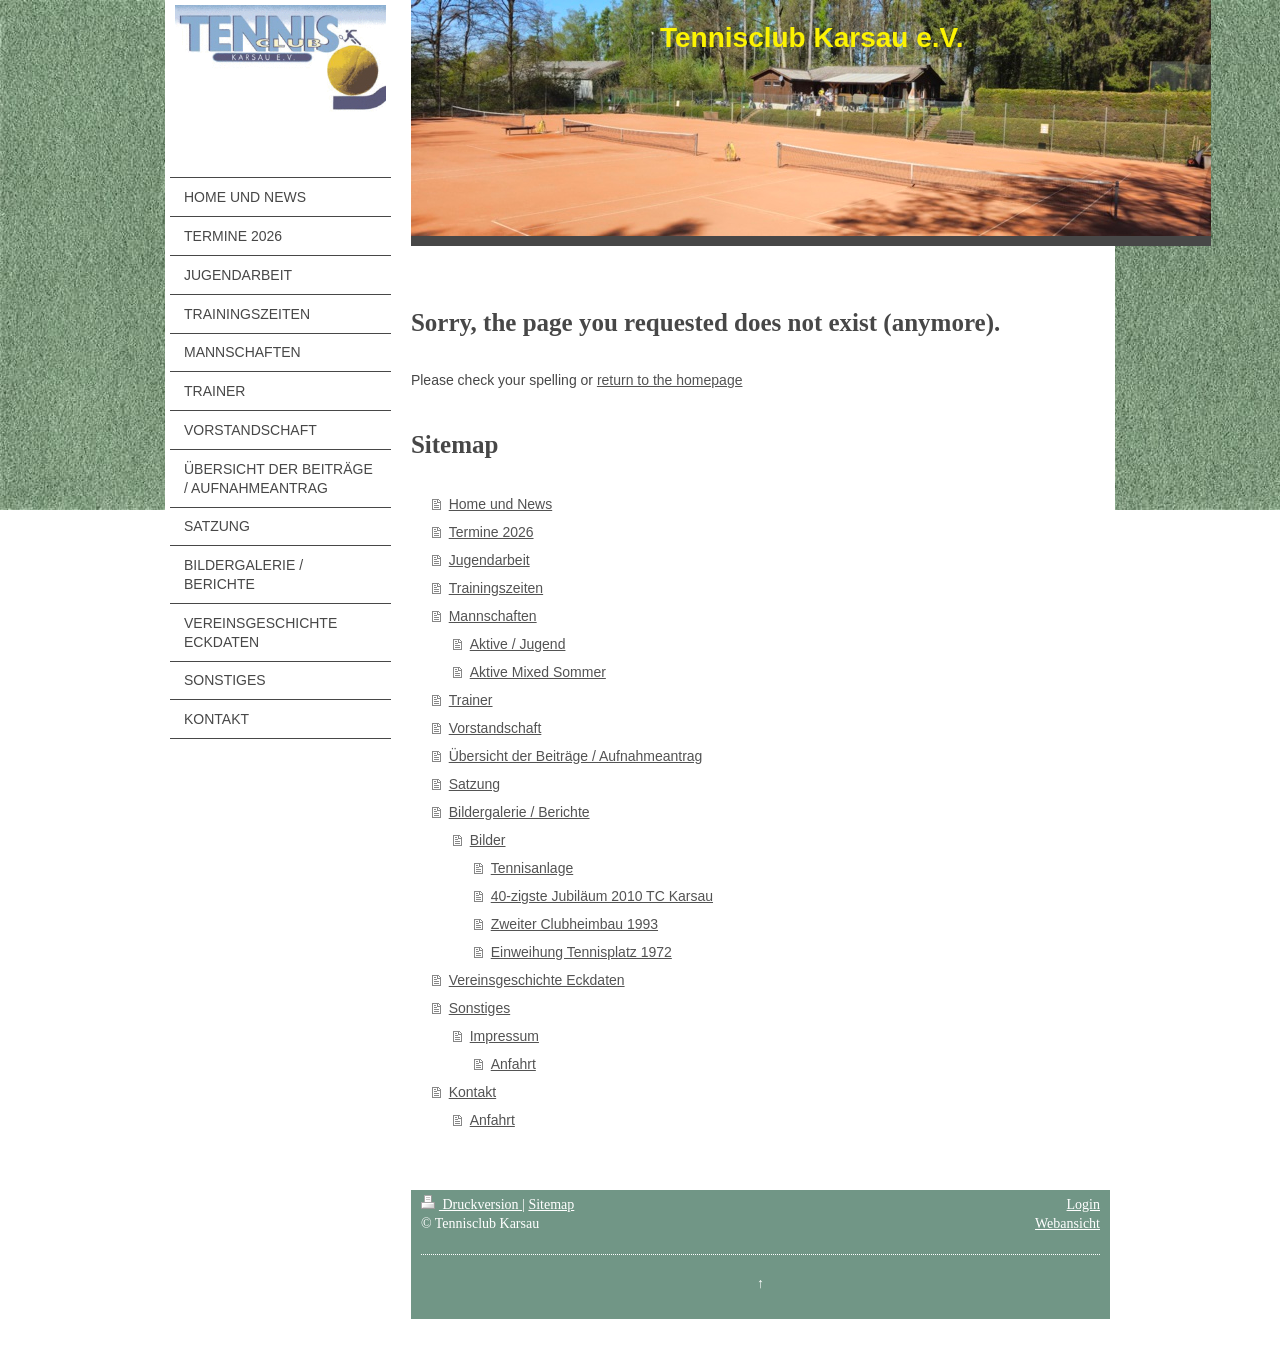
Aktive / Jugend (518, 644)
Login (1083, 1204)
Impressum (504, 1036)
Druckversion (471, 1204)
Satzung (474, 784)
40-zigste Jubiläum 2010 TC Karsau (602, 896)
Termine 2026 (491, 532)
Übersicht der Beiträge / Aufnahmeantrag (576, 756)
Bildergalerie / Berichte (519, 812)
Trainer (471, 700)
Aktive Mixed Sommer (538, 672)
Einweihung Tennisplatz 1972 (581, 952)
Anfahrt (513, 1064)
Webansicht (1067, 1223)
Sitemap (551, 1204)
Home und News (501, 504)
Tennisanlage (532, 868)
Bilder (488, 840)
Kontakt (472, 1092)
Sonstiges (479, 1008)
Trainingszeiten (496, 588)
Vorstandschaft (495, 728)
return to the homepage (670, 380)
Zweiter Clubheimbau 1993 (574, 924)
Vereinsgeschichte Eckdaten (537, 980)
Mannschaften (493, 616)
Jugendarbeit (489, 560)
